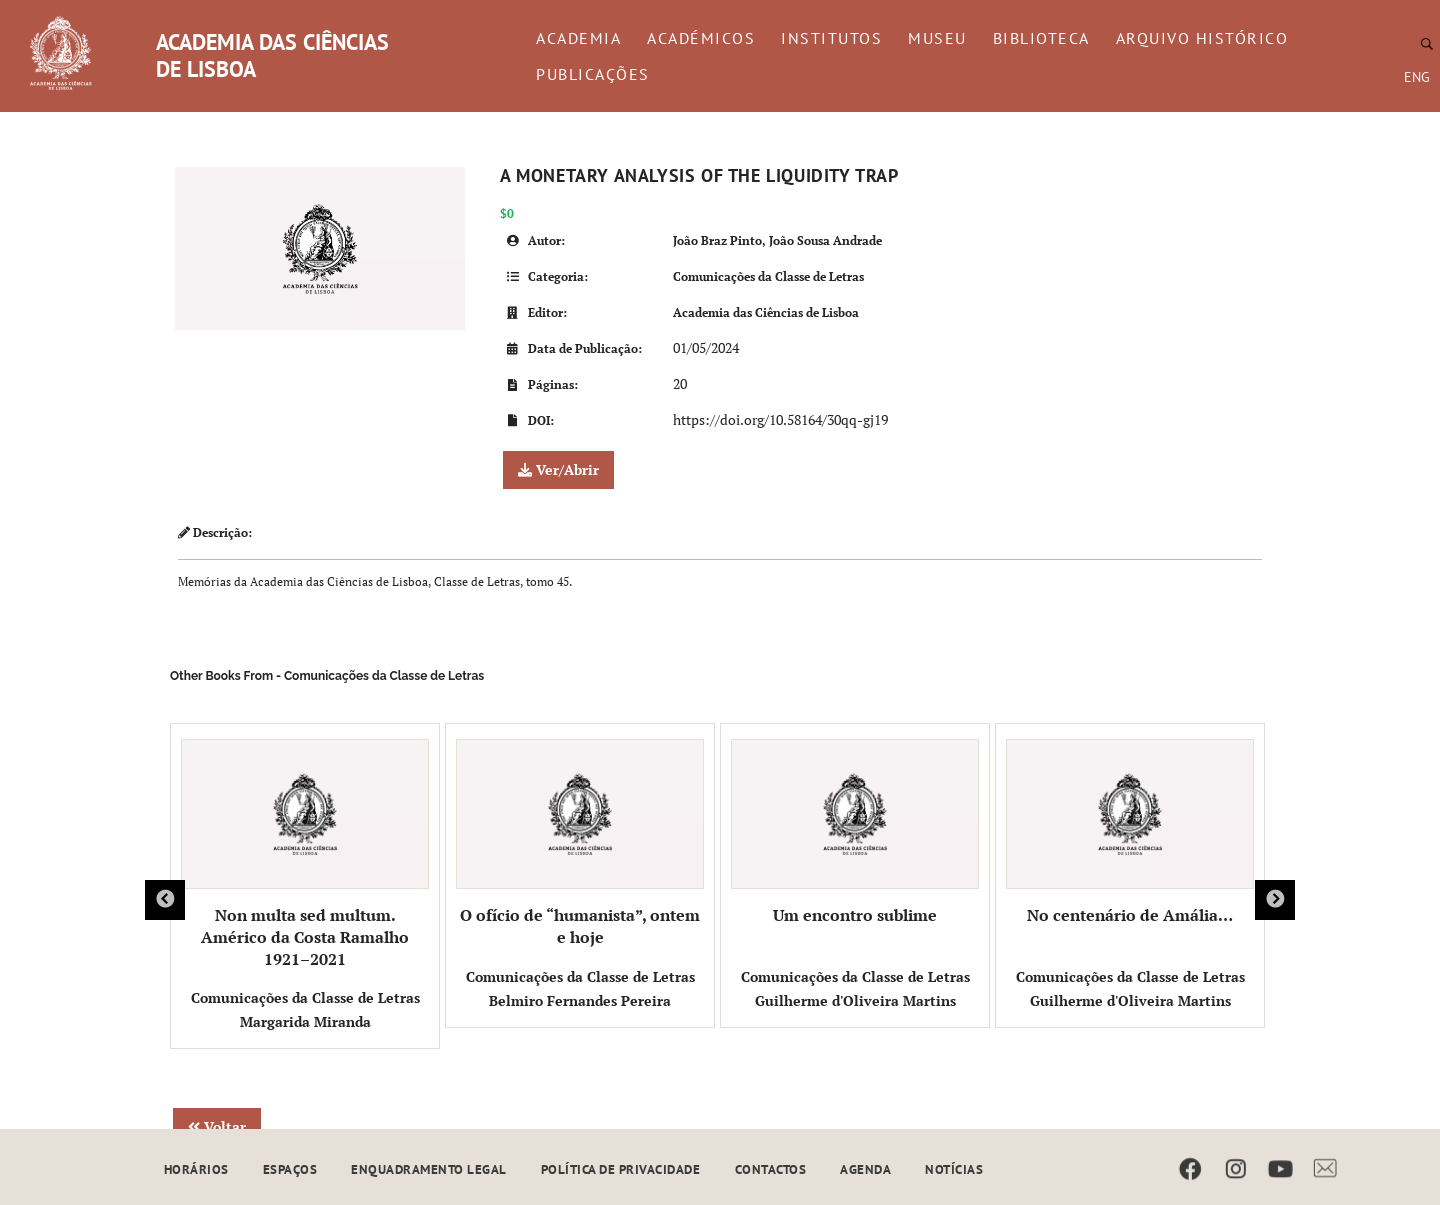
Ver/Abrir (558, 469)
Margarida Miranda (305, 1021)
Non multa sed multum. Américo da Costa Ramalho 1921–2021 (305, 854)
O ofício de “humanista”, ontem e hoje (580, 843)
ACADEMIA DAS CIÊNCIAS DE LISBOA (272, 55)
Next (1275, 900)
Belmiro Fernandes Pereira (580, 1000)
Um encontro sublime (855, 832)
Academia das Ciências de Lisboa (766, 312)
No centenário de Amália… (1130, 832)
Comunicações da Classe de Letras (768, 276)
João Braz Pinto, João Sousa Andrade (777, 240)
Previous (165, 900)
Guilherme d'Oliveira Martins (855, 1000)
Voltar (217, 1126)
